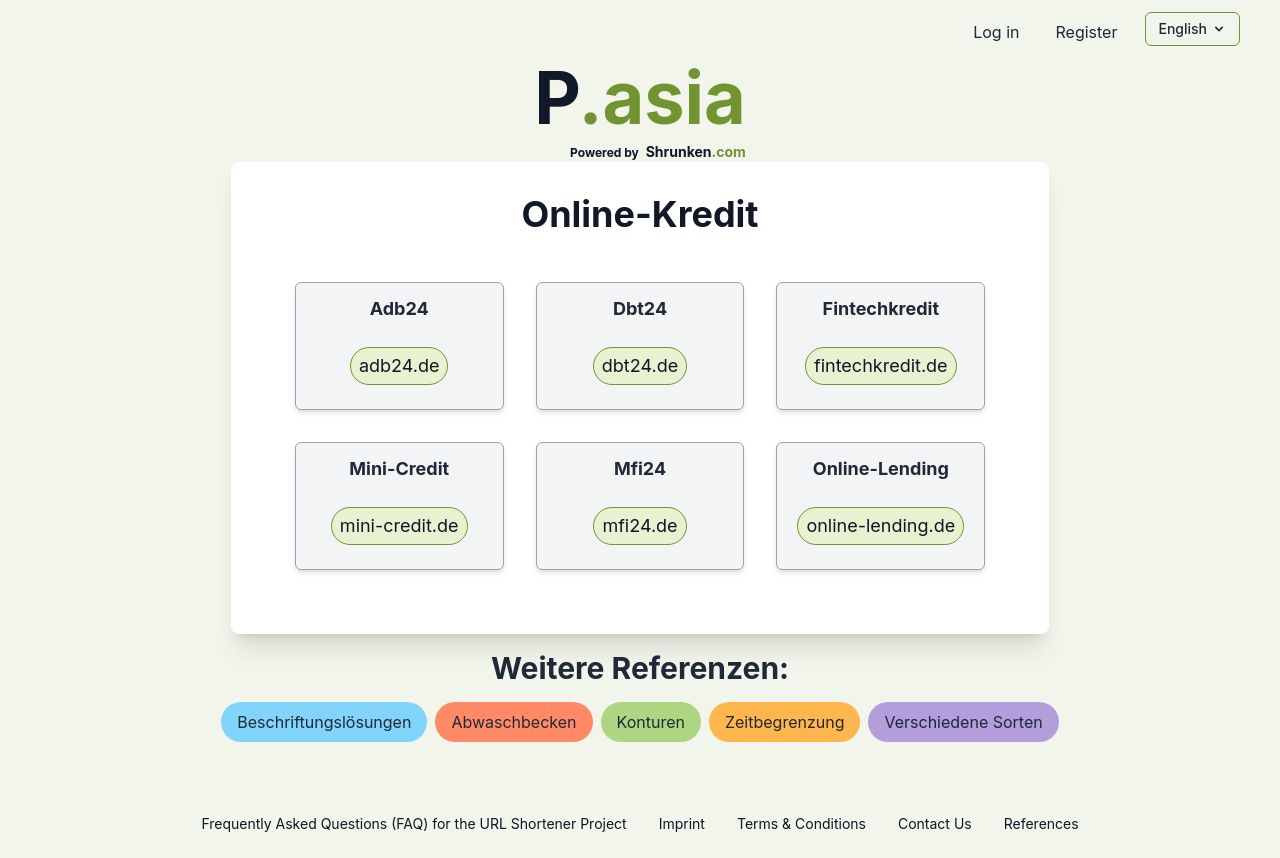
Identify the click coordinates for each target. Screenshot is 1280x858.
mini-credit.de (399, 525)
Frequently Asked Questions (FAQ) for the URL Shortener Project (413, 823)
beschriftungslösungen (324, 722)
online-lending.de (880, 525)
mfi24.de (639, 525)
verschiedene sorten (963, 722)
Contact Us (935, 823)
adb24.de (399, 365)
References (1041, 823)
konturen (651, 722)
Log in (996, 32)
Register (1086, 32)
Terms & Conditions (801, 823)
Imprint (682, 823)
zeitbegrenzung (785, 722)
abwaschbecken (513, 722)
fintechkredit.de (881, 365)
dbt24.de (640, 365)
